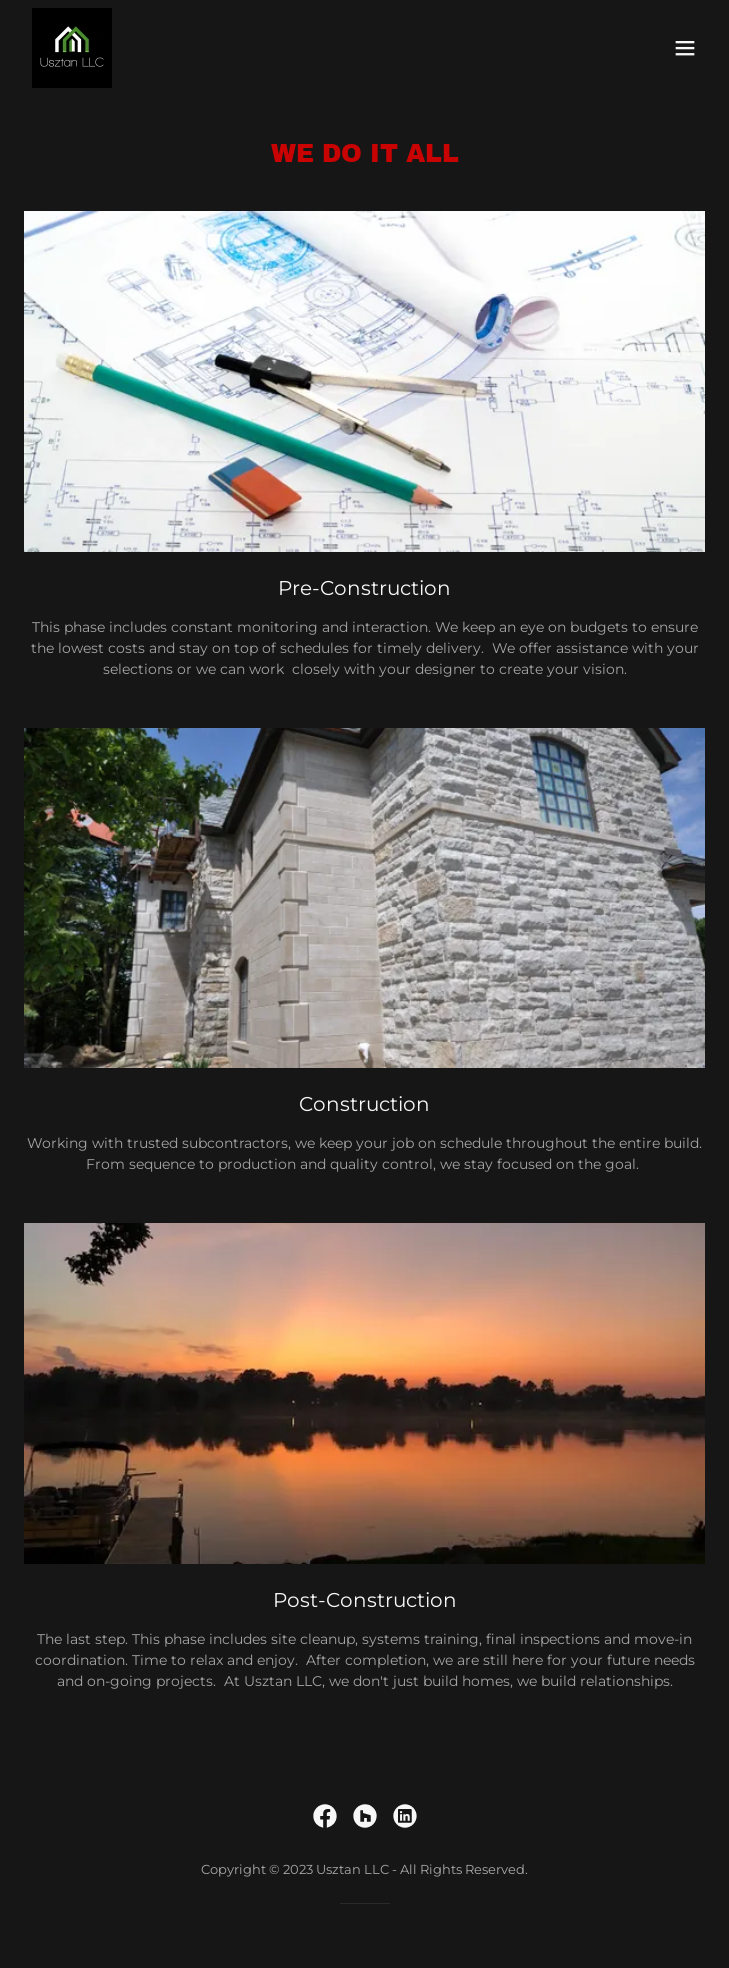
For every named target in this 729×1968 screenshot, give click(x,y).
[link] (72, 48)
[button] (685, 48)
